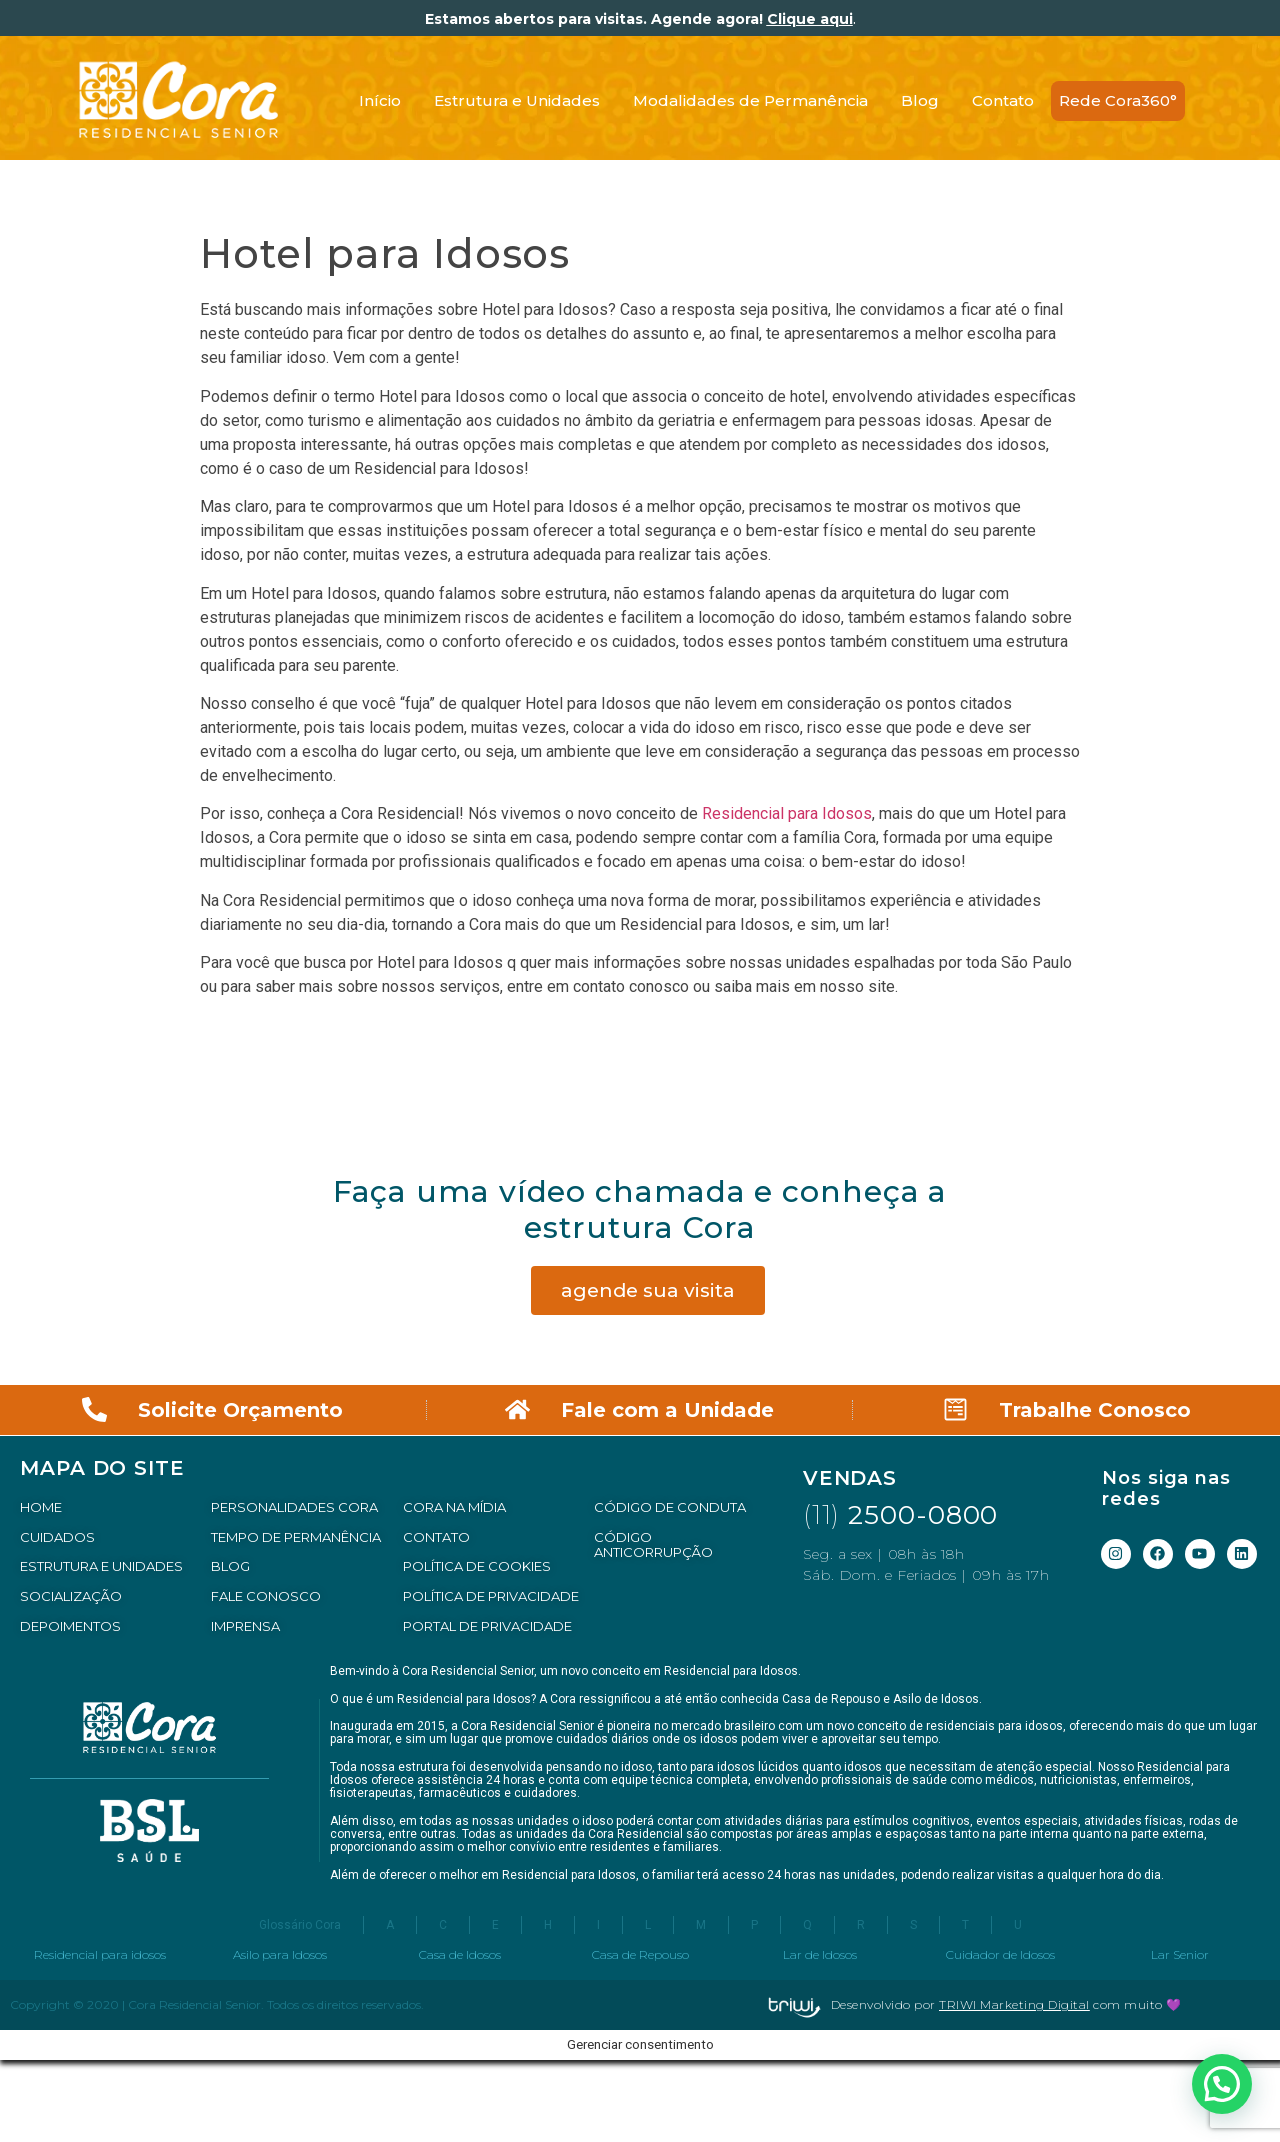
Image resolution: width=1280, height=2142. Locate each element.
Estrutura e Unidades (517, 100)
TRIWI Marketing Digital (1014, 2004)
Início (380, 100)
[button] (1222, 2084)
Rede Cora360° (1118, 100)
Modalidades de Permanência (750, 100)
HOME (41, 1507)
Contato (1003, 100)
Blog (920, 100)
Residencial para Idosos (787, 813)
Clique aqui (810, 19)
